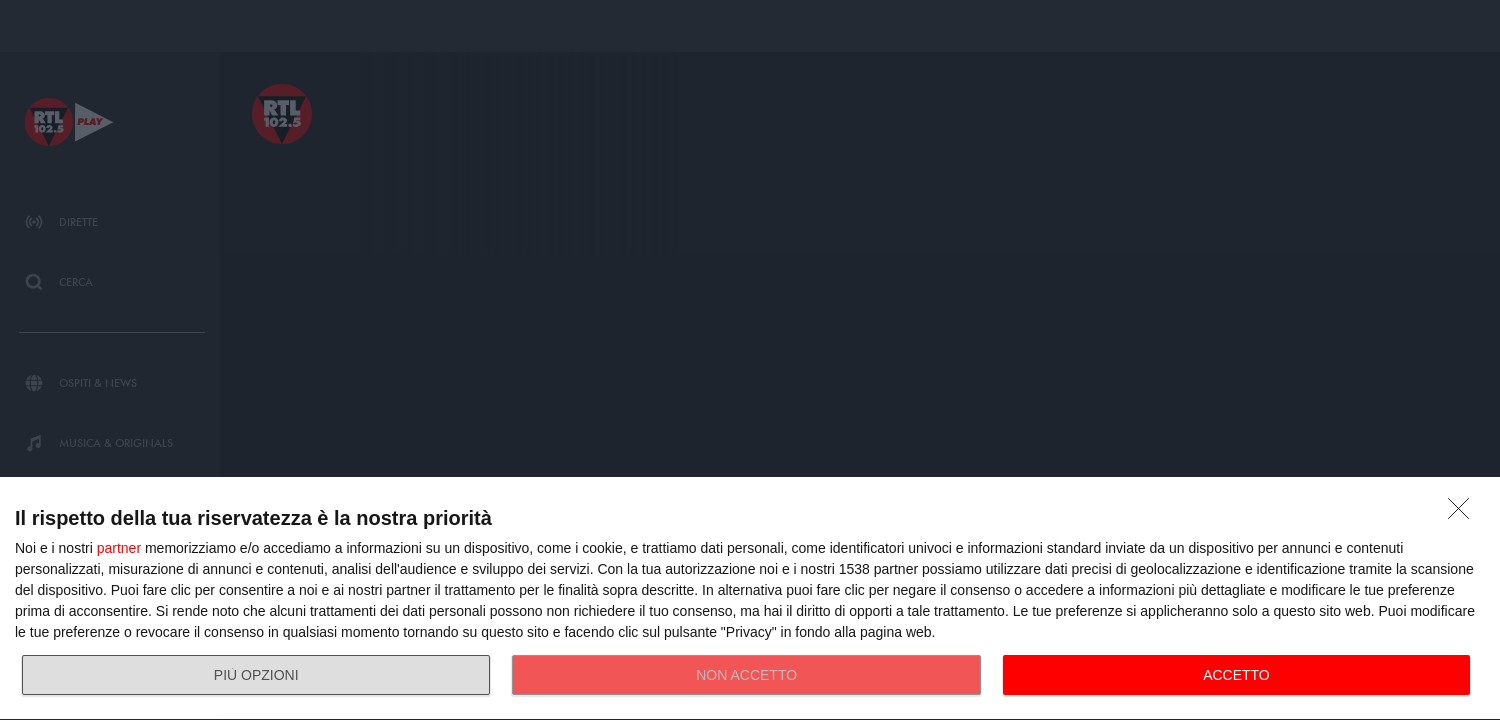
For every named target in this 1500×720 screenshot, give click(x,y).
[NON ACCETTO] (1464, 514)
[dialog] (750, 599)
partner (119, 548)
